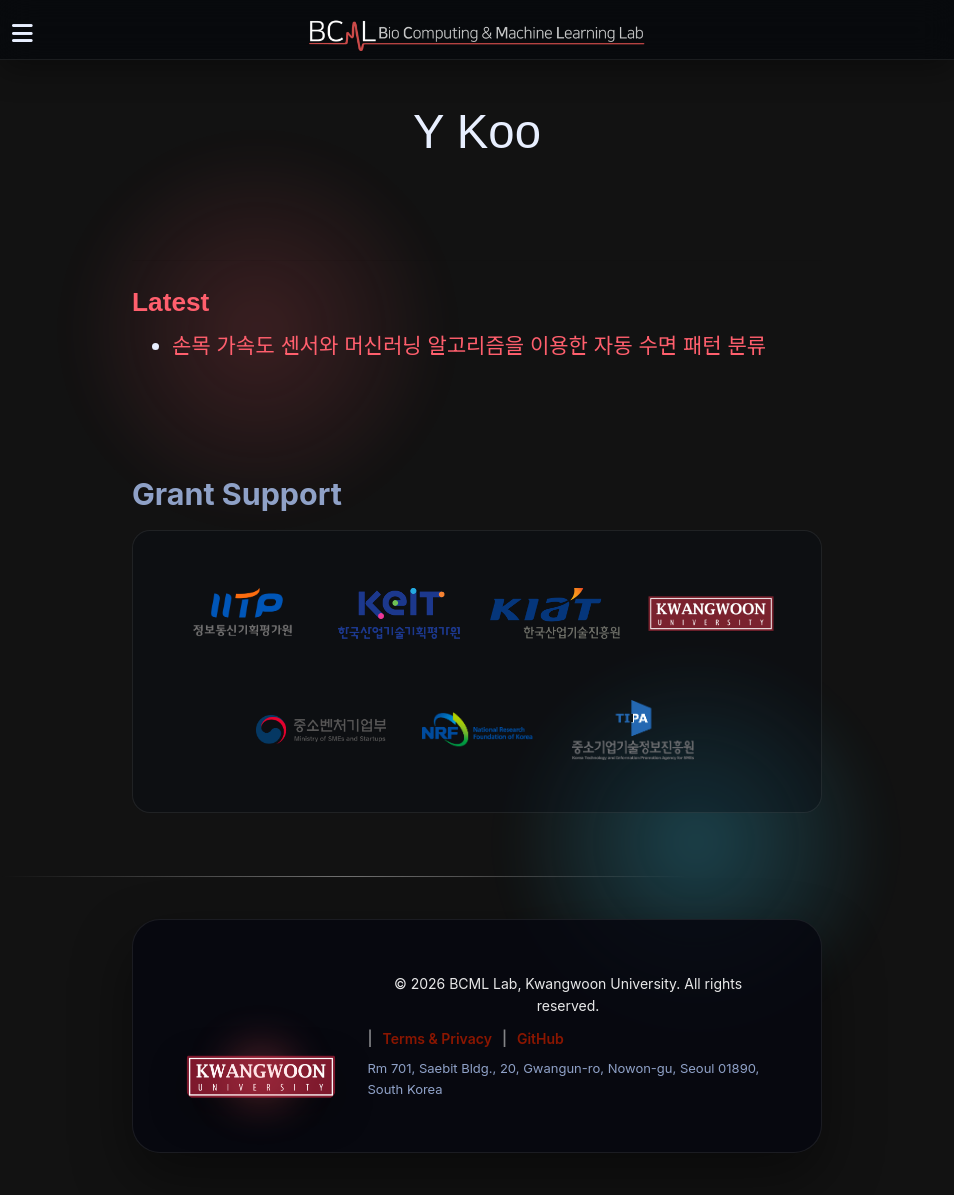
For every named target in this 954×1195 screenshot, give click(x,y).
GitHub (540, 1038)
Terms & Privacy (437, 1038)
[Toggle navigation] (22, 34)
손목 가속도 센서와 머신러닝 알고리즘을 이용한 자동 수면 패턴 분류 (469, 345)
